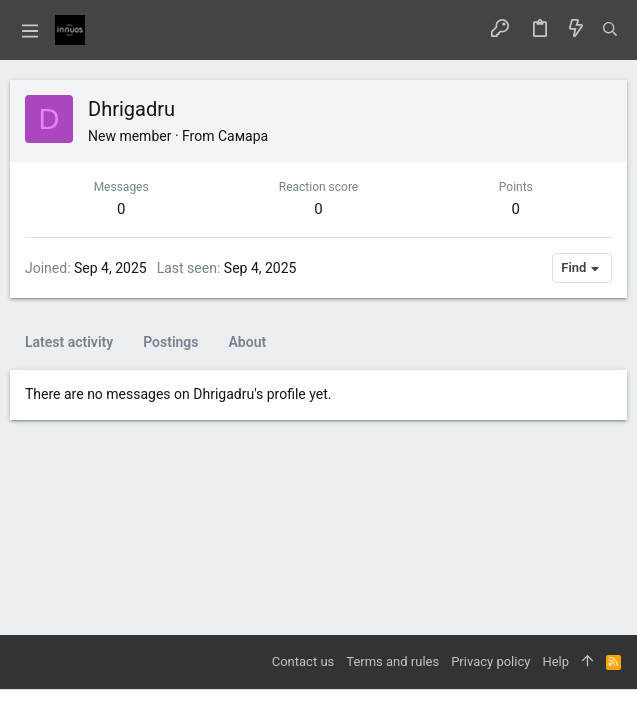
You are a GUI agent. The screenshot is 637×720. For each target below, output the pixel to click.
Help (555, 661)
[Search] (610, 30)
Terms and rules (392, 661)
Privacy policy (490, 661)
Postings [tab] (170, 342)
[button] (30, 30)
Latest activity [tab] (69, 342)
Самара (243, 136)
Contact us (303, 661)
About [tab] (248, 342)
